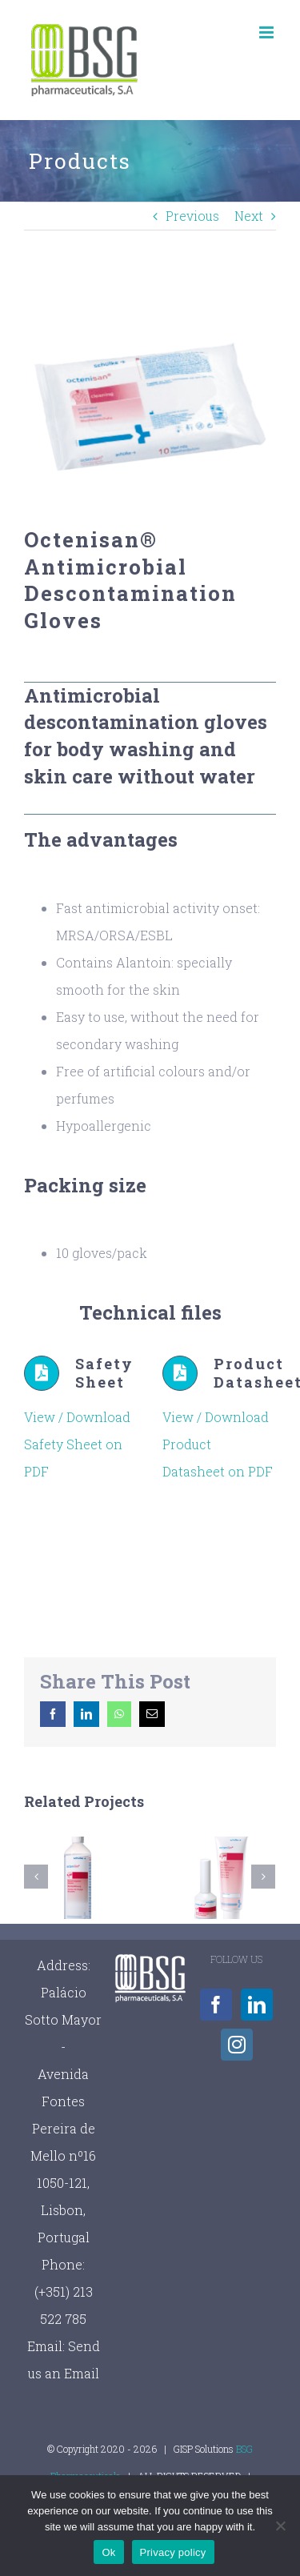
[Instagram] (237, 2045)
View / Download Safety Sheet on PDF (77, 1444)
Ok (108, 2552)
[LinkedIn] (257, 2005)
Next (248, 215)
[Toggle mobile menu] (267, 32)
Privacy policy (173, 2552)
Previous (192, 215)
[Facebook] (216, 2005)
